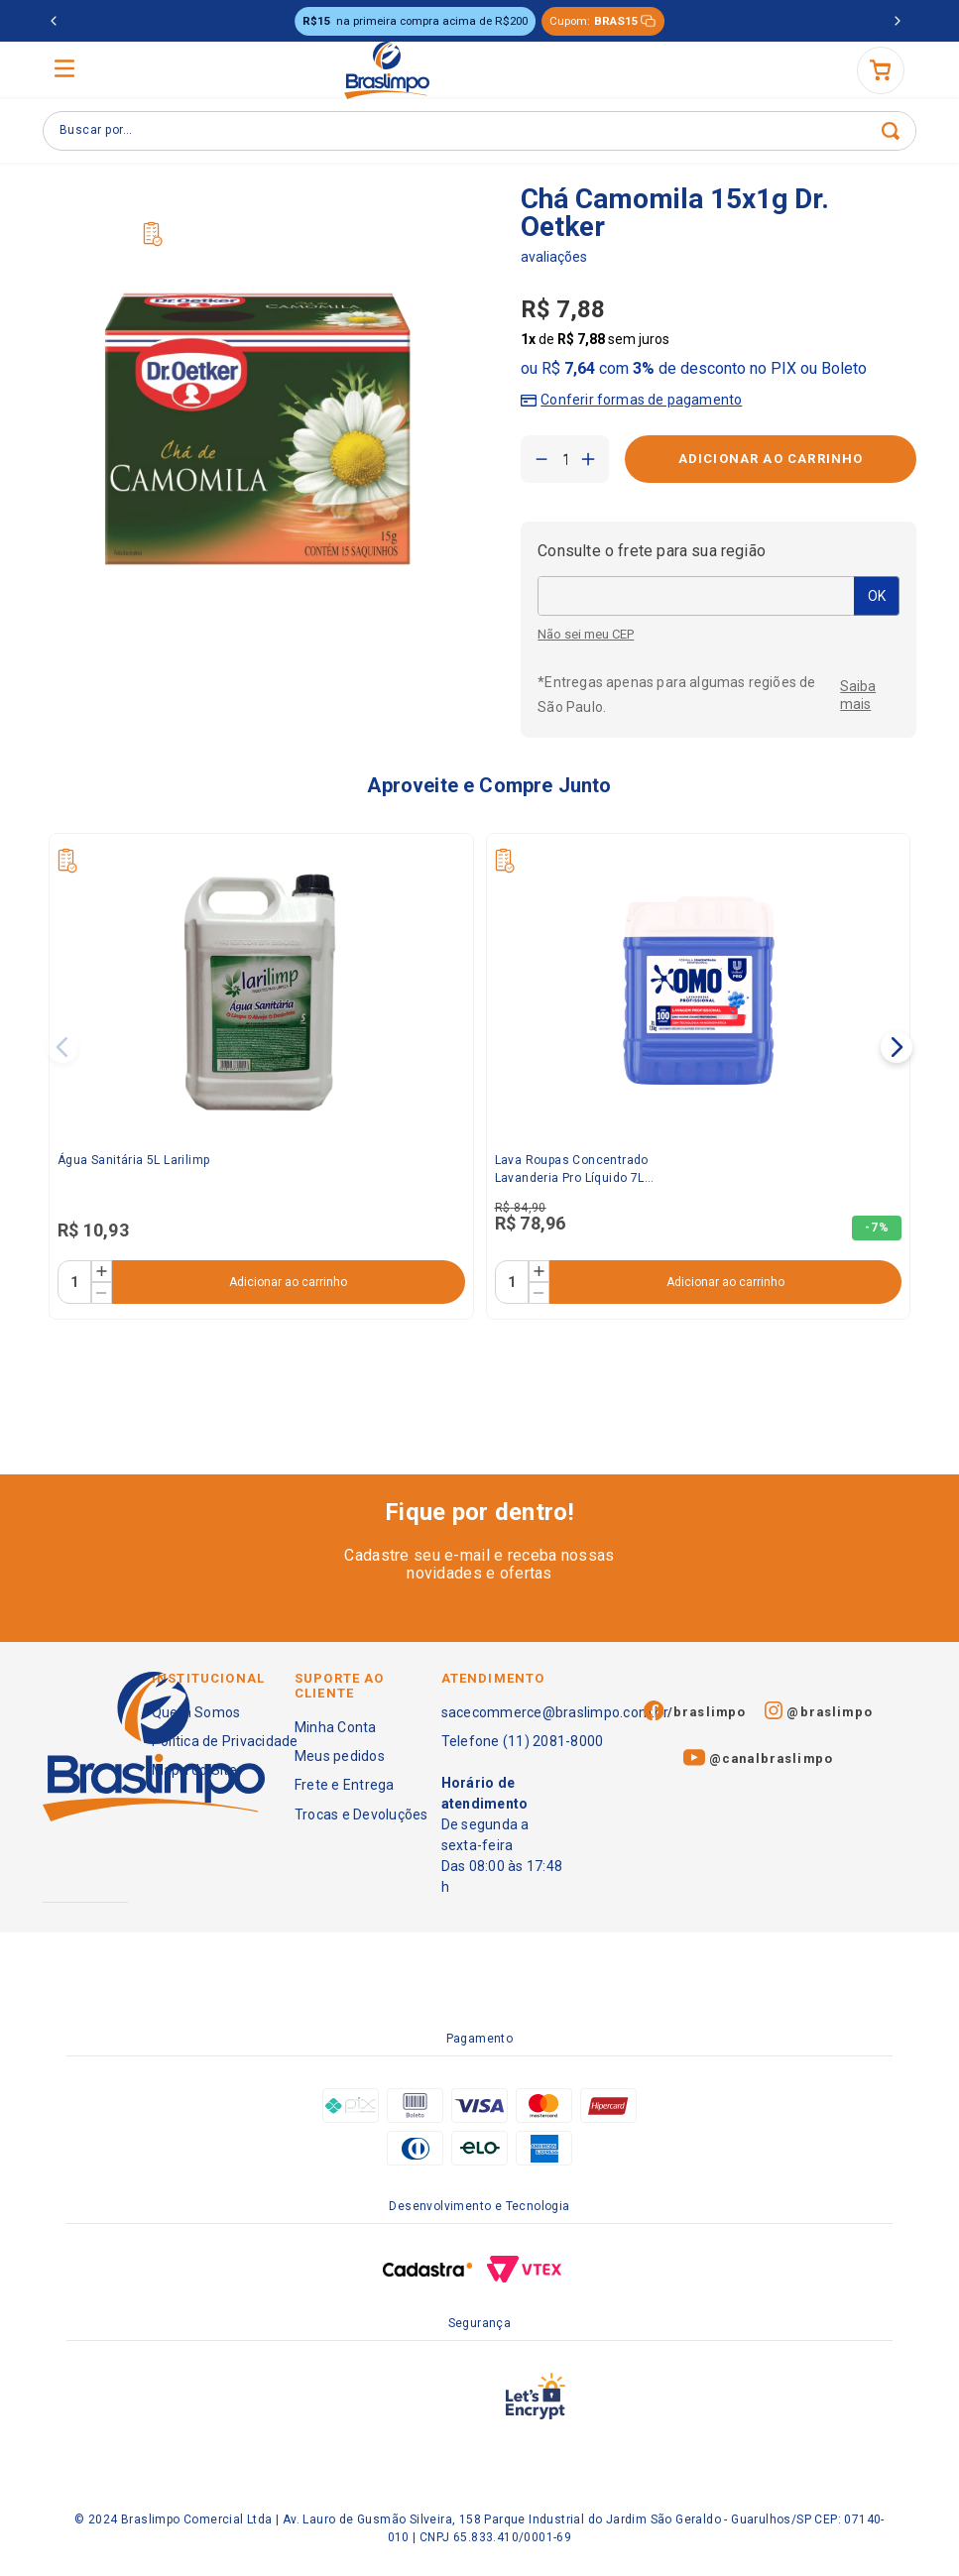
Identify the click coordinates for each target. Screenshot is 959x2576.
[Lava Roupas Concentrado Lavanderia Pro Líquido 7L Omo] (698, 1076)
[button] (631, 395)
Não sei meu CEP (586, 635)
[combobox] (479, 131)
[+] (588, 459)
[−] (541, 459)
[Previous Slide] (54, 21)
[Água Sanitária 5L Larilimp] (261, 1076)
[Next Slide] (897, 21)
